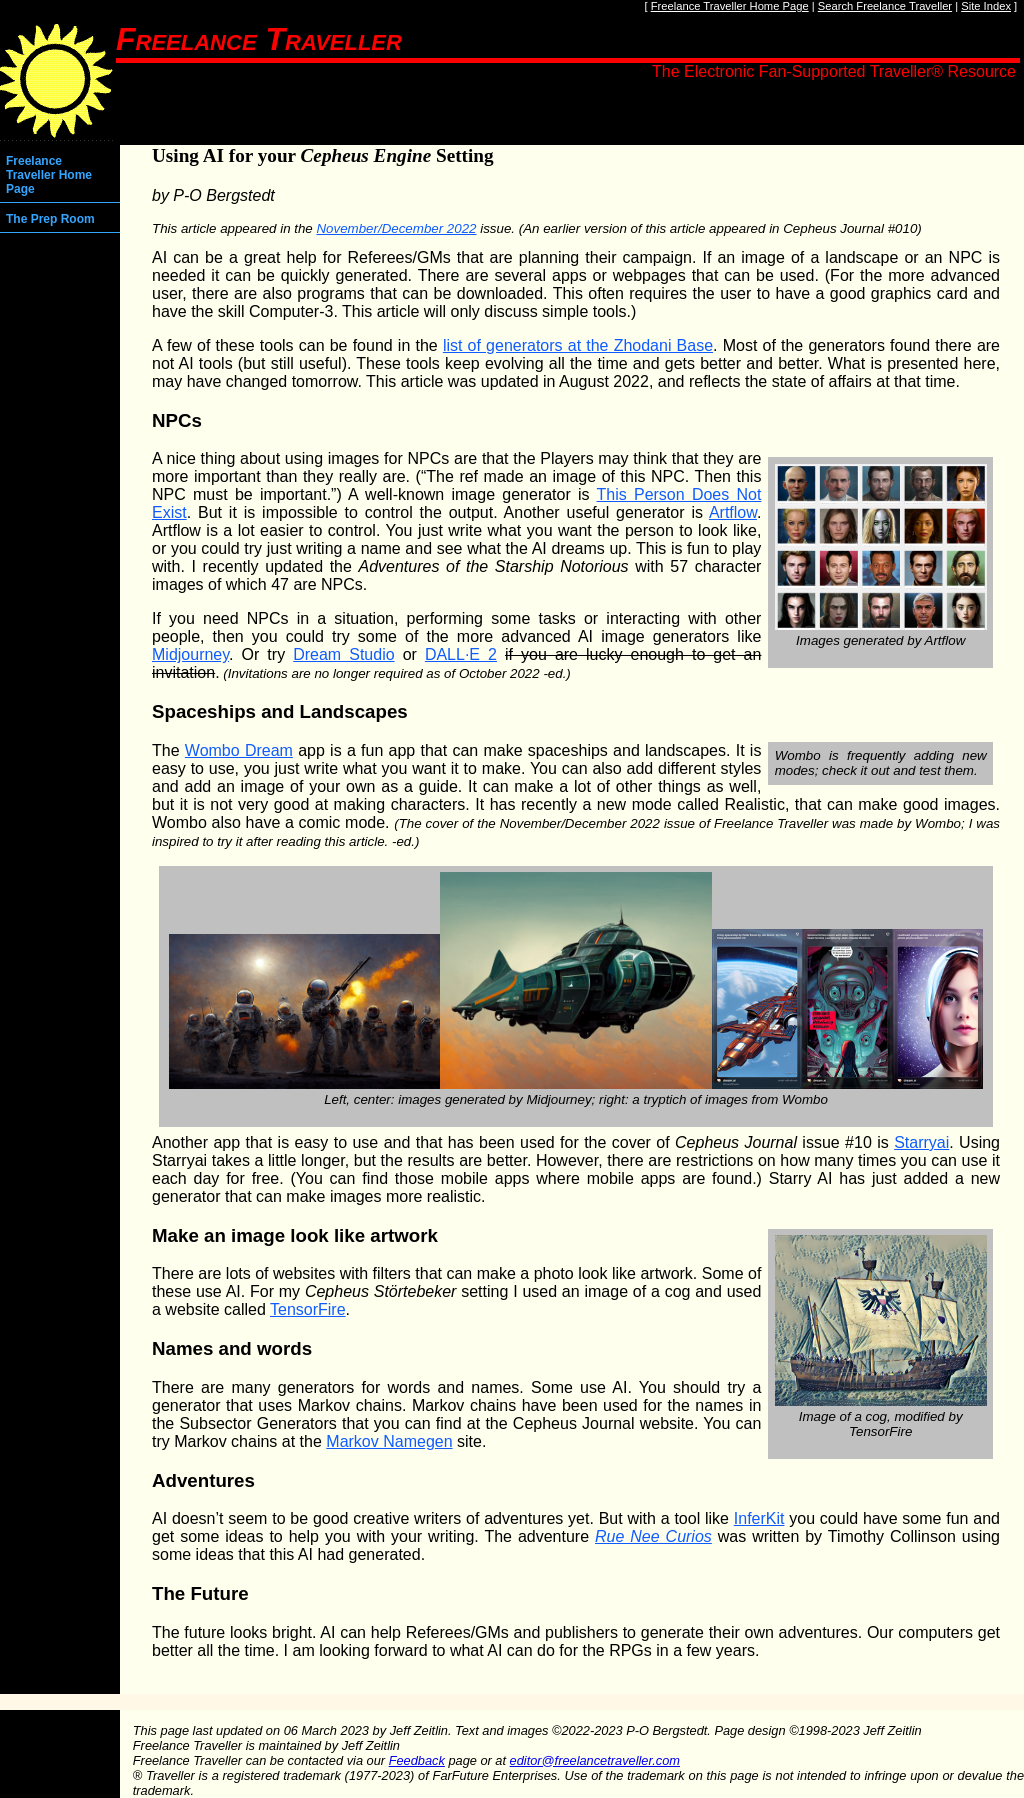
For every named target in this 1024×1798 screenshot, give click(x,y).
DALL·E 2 (461, 654)
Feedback (417, 1760)
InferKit (759, 1518)
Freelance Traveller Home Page (730, 6)
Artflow (733, 512)
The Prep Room (50, 219)
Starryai (921, 1142)
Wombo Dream (239, 750)
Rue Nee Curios (653, 1536)
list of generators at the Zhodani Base (578, 345)
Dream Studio (343, 654)
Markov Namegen (389, 1441)
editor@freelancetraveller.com (595, 1760)
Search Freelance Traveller (885, 6)
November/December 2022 (396, 228)
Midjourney (190, 654)
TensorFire (308, 1309)
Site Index (986, 6)
